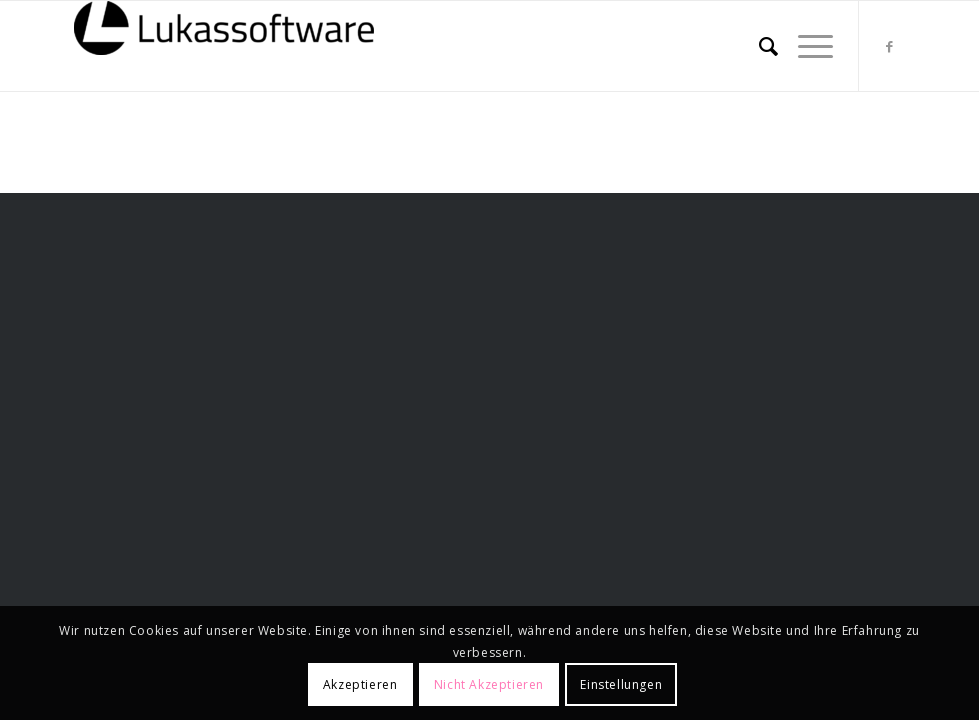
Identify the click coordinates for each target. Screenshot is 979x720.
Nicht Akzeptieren (489, 684)
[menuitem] (758, 46)
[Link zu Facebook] (890, 46)
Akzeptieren (360, 684)
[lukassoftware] (224, 46)
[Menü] (805, 46)
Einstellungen (621, 684)
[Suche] (758, 46)
